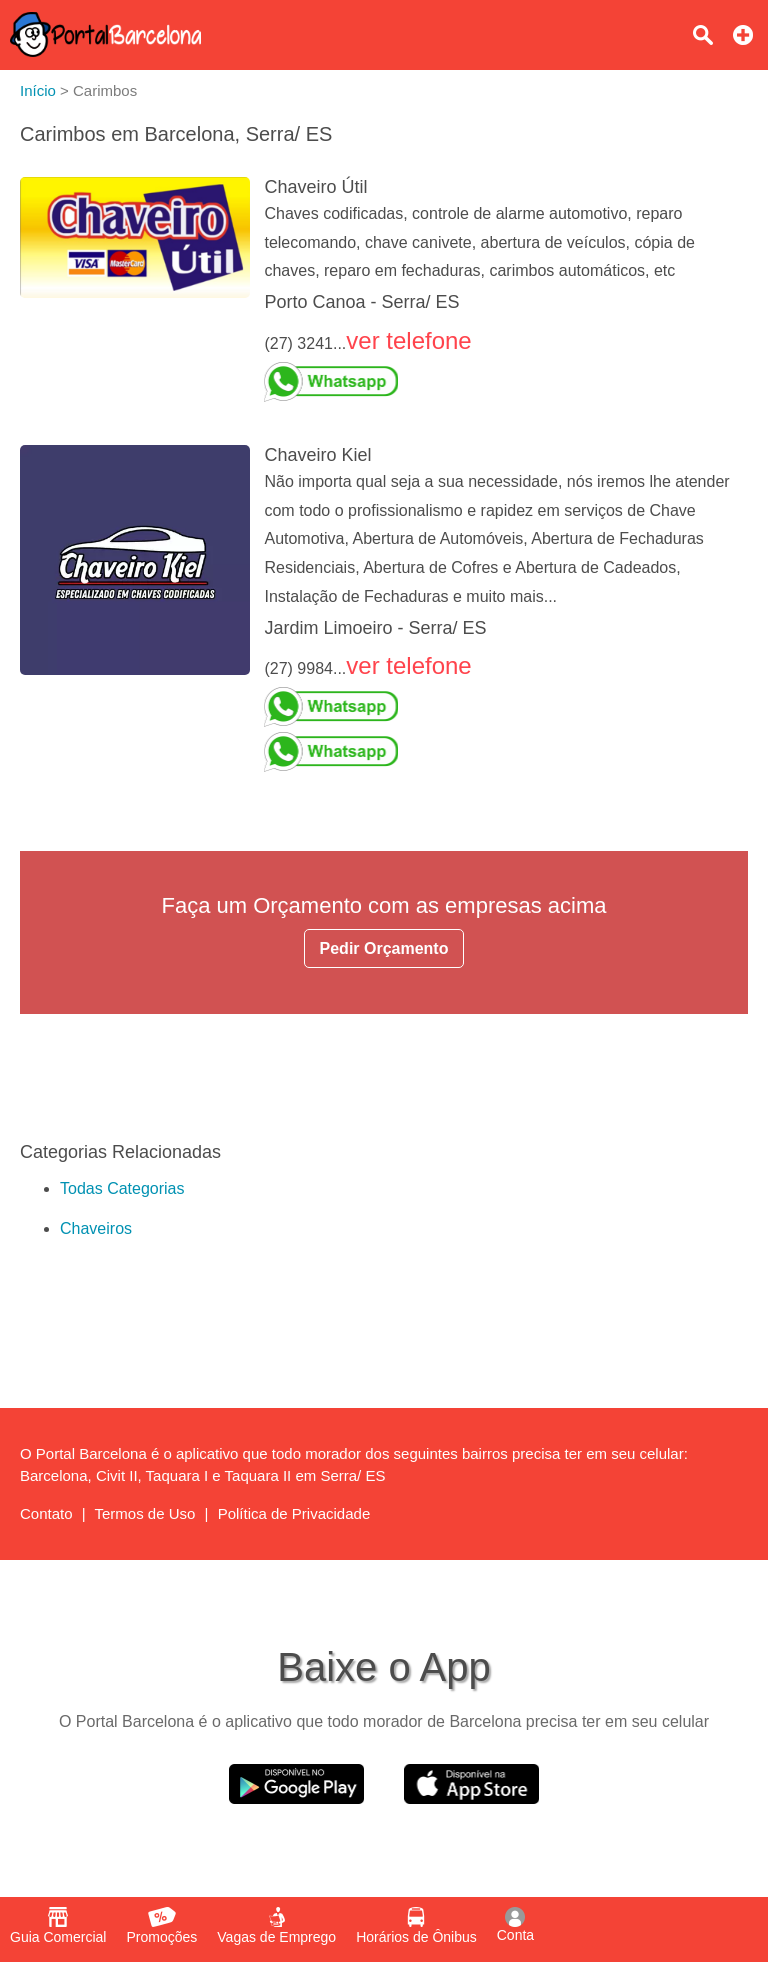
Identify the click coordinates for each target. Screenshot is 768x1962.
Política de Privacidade (294, 1513)
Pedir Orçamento (384, 948)
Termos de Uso (145, 1513)
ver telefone (408, 340)
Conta (515, 1925)
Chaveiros (96, 1228)
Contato (46, 1513)
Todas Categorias (122, 1188)
